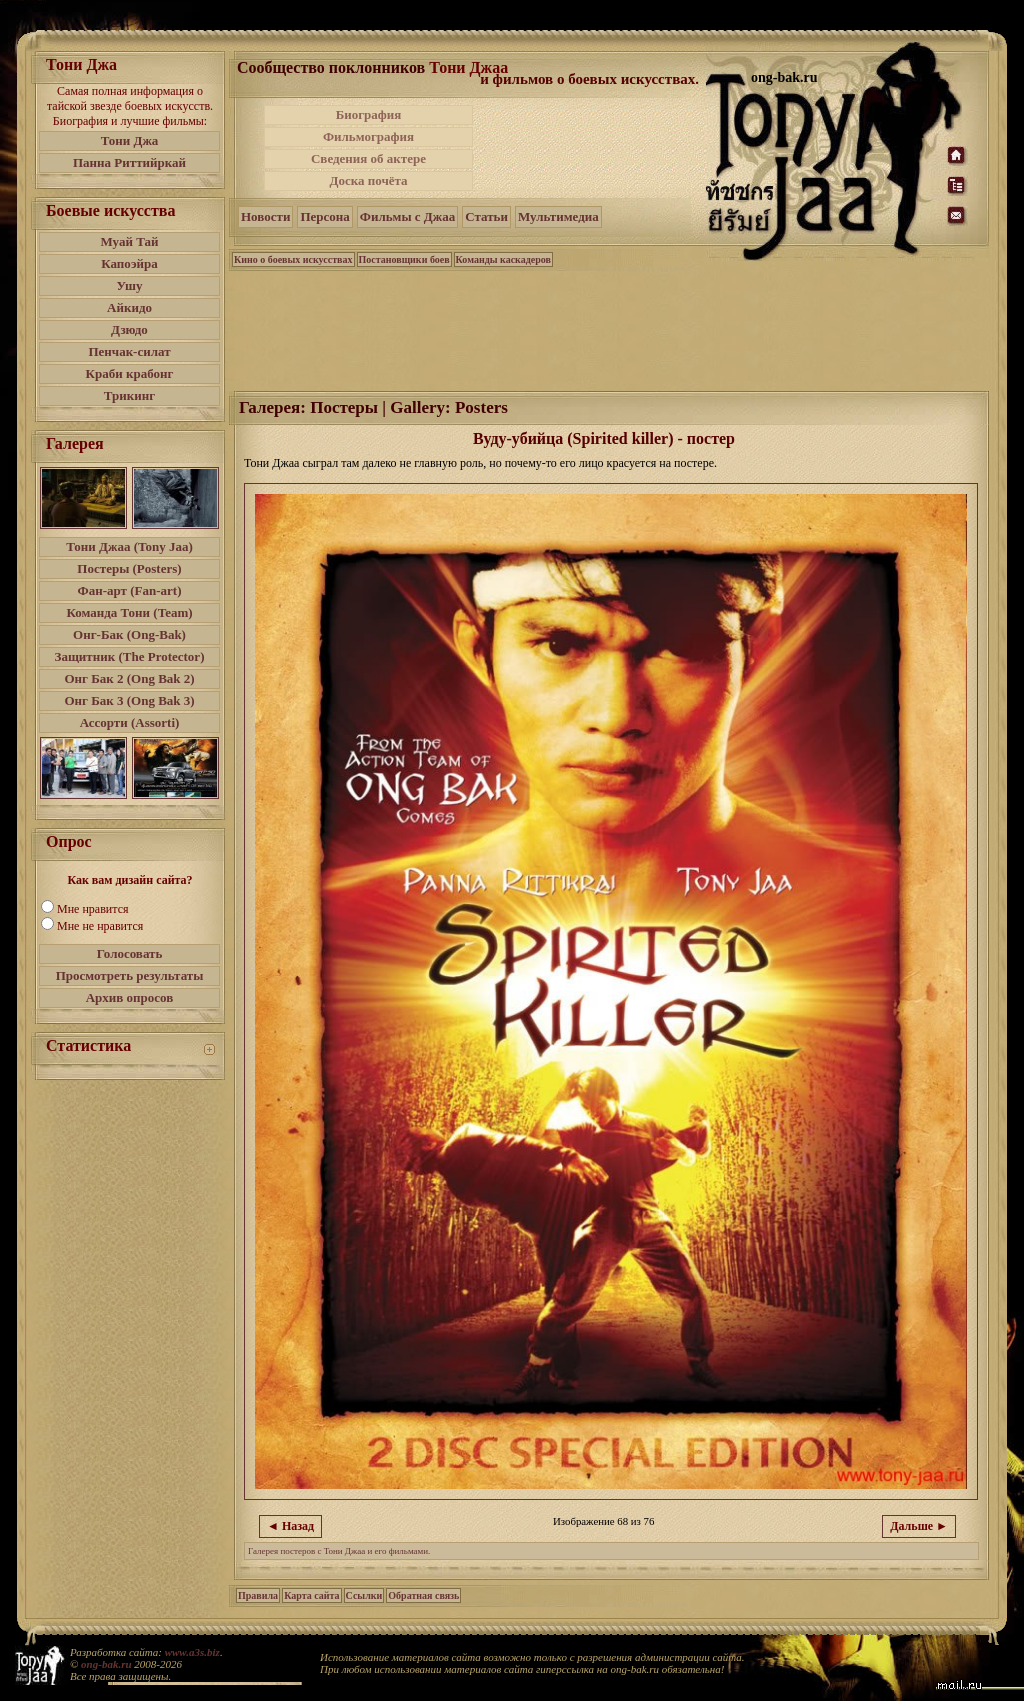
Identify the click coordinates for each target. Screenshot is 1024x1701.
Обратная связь (423, 1595)
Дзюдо (129, 329)
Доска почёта (368, 180)
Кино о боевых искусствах (293, 259)
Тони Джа (130, 140)
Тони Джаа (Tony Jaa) (129, 546)
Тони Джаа (468, 67)
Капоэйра (129, 263)
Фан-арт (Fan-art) (130, 590)
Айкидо (129, 307)
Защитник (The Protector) (130, 656)
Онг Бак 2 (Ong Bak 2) (129, 678)
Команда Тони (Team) (129, 612)
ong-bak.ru (106, 1664)
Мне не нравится (100, 926)
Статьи (486, 216)
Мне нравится (93, 909)
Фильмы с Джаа (407, 216)
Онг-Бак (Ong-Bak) (129, 634)
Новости (265, 216)
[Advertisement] (591, 148)
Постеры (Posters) (129, 568)
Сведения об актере (368, 158)
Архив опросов (130, 997)
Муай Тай (129, 241)
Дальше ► (919, 1526)
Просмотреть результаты (130, 975)
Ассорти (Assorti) (130, 722)
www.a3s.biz (192, 1652)
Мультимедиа (558, 216)
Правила (258, 1595)
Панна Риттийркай (129, 162)
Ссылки (364, 1595)
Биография (369, 114)
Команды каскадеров (503, 259)
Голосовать (130, 953)
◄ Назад (290, 1526)
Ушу (130, 285)
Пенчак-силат (129, 351)
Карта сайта (311, 1595)
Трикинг (129, 395)
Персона (324, 216)
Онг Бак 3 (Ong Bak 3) (129, 700)
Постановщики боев (404, 259)
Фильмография (368, 136)
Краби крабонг (130, 373)
